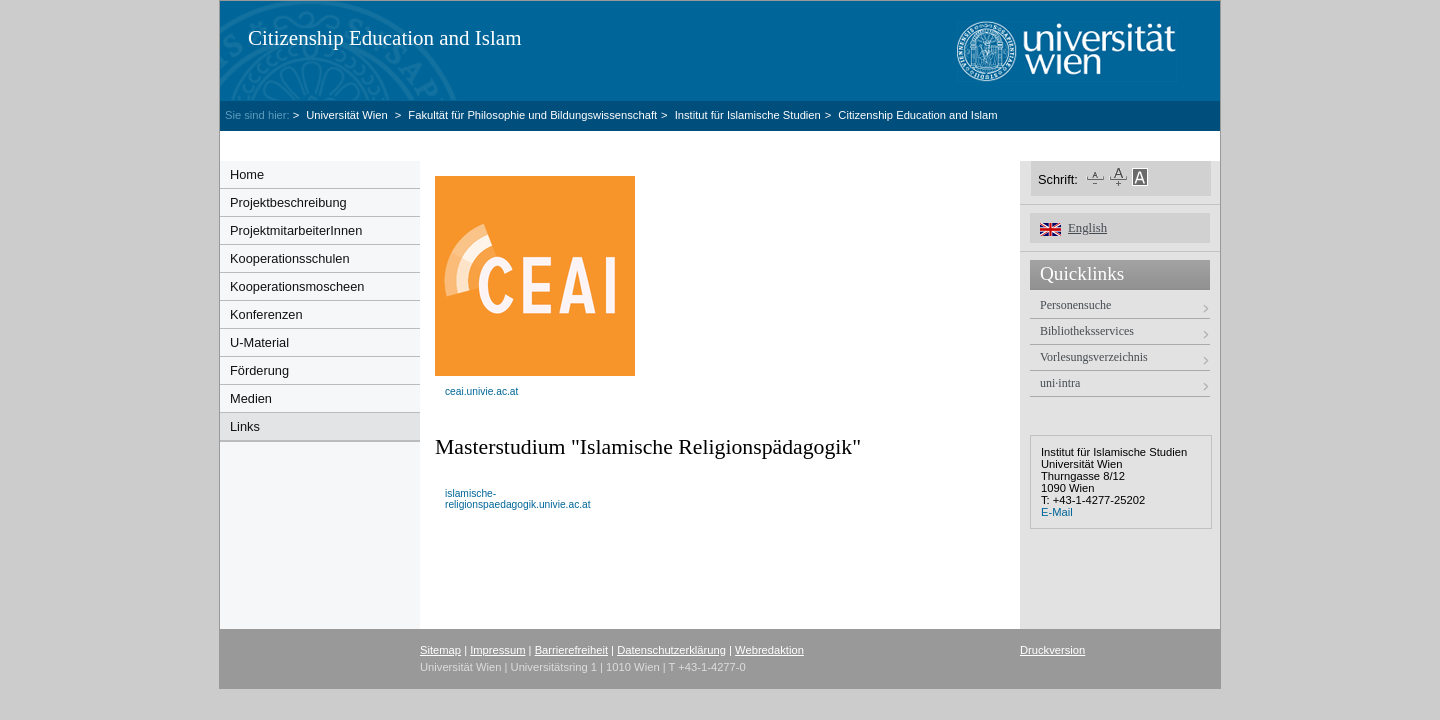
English (1087, 228)
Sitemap (440, 650)
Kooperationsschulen (290, 258)
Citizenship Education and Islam (385, 38)
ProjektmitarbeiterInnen (296, 230)
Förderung (259, 370)
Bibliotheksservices (1087, 331)
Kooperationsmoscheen (297, 286)
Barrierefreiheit (571, 650)
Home (247, 174)
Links (245, 426)
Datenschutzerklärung (671, 650)
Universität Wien (348, 115)
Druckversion (1052, 650)
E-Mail (1057, 512)
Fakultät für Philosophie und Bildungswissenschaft (532, 115)
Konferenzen (266, 314)
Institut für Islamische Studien (748, 115)
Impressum (497, 650)
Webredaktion (769, 650)
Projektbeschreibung (288, 202)
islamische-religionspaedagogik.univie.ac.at (518, 499)
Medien (251, 398)
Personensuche (1075, 305)
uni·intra (1060, 383)
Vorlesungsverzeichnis (1094, 357)
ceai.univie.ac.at (481, 391)
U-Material (259, 342)
